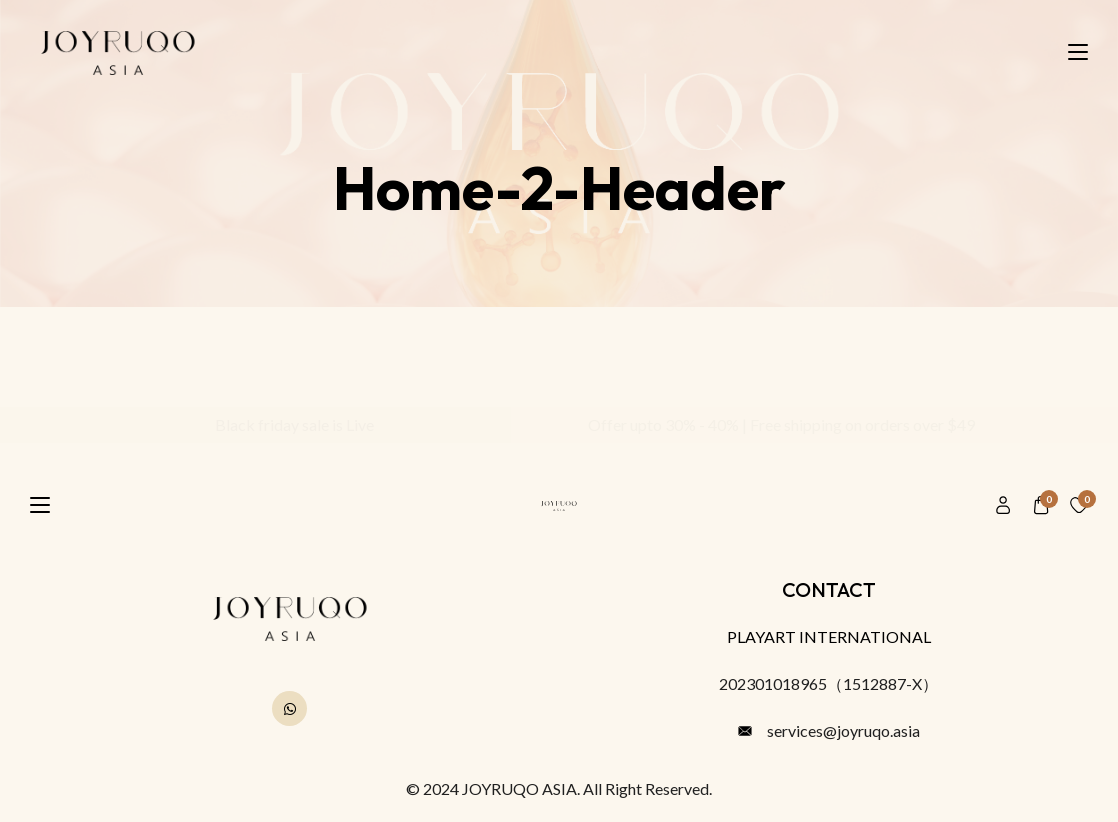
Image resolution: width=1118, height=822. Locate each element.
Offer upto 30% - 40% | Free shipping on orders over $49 (774, 424)
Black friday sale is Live (287, 424)
